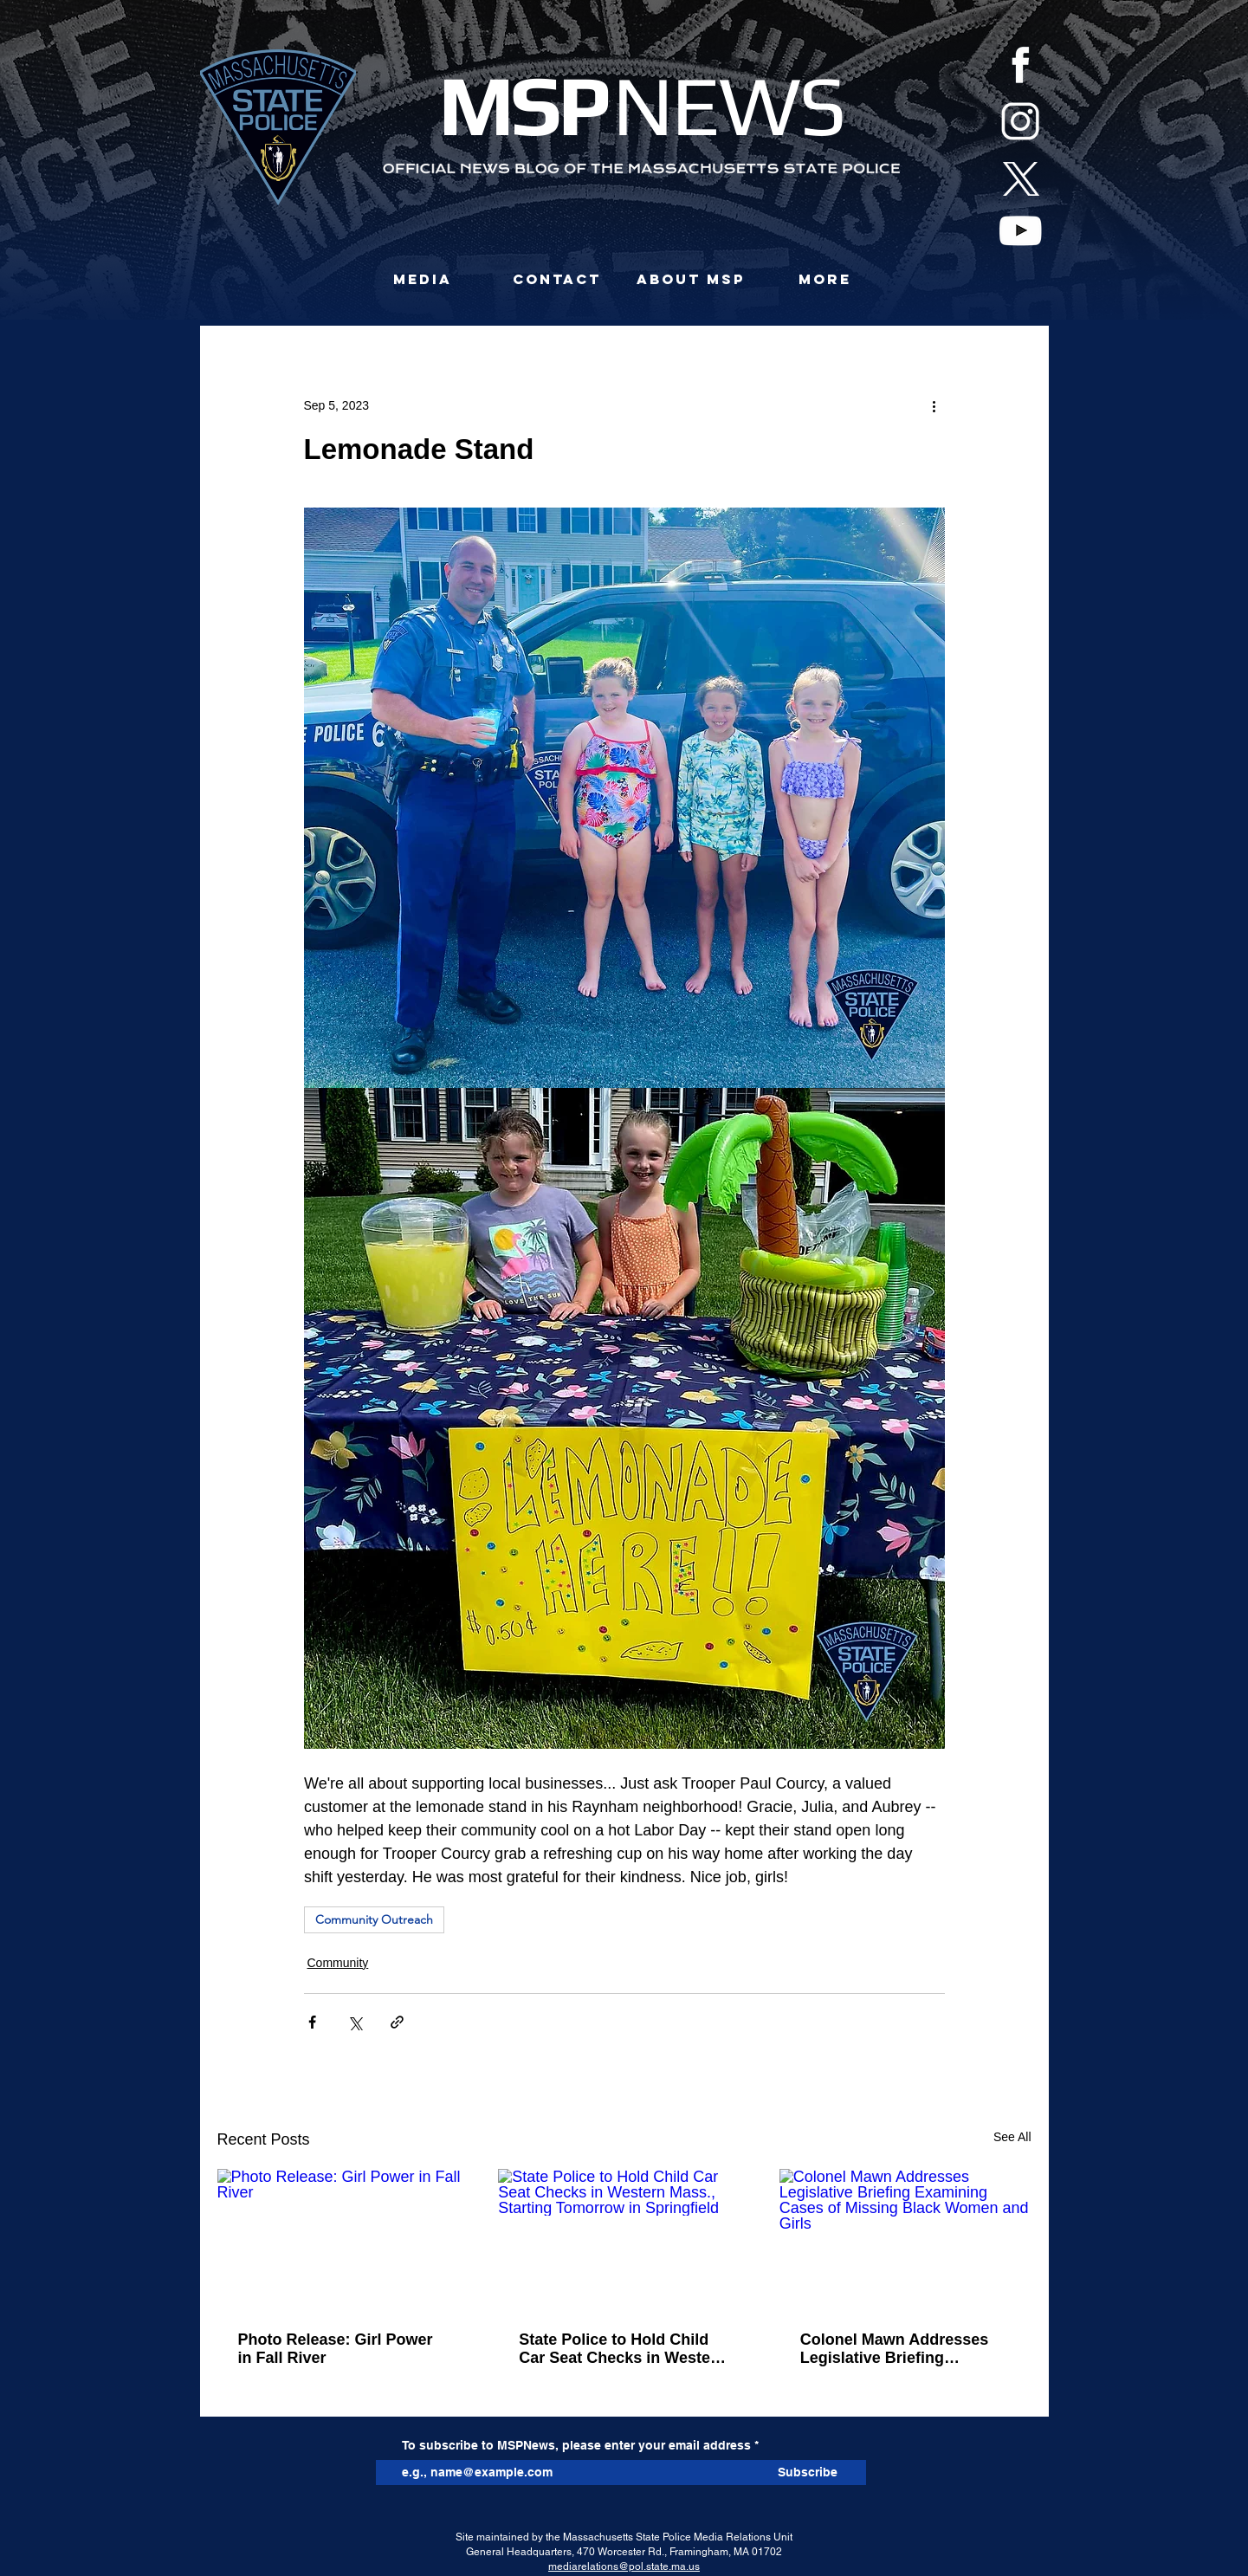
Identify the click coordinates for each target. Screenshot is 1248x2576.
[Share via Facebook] (312, 2022)
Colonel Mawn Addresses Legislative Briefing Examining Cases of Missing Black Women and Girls (898, 2349)
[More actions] (934, 405)
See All (1012, 2137)
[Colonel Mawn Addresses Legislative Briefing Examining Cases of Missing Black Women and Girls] (905, 2239)
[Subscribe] (808, 2472)
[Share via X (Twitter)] (354, 2022)
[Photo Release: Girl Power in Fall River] (343, 2239)
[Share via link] (397, 2022)
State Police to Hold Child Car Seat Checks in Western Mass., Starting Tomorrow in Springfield (623, 2349)
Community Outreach (374, 1919)
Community (338, 1963)
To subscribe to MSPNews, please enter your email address (576, 2445)
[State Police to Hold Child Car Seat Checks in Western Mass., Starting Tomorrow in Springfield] (624, 2240)
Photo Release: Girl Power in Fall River (335, 2348)
